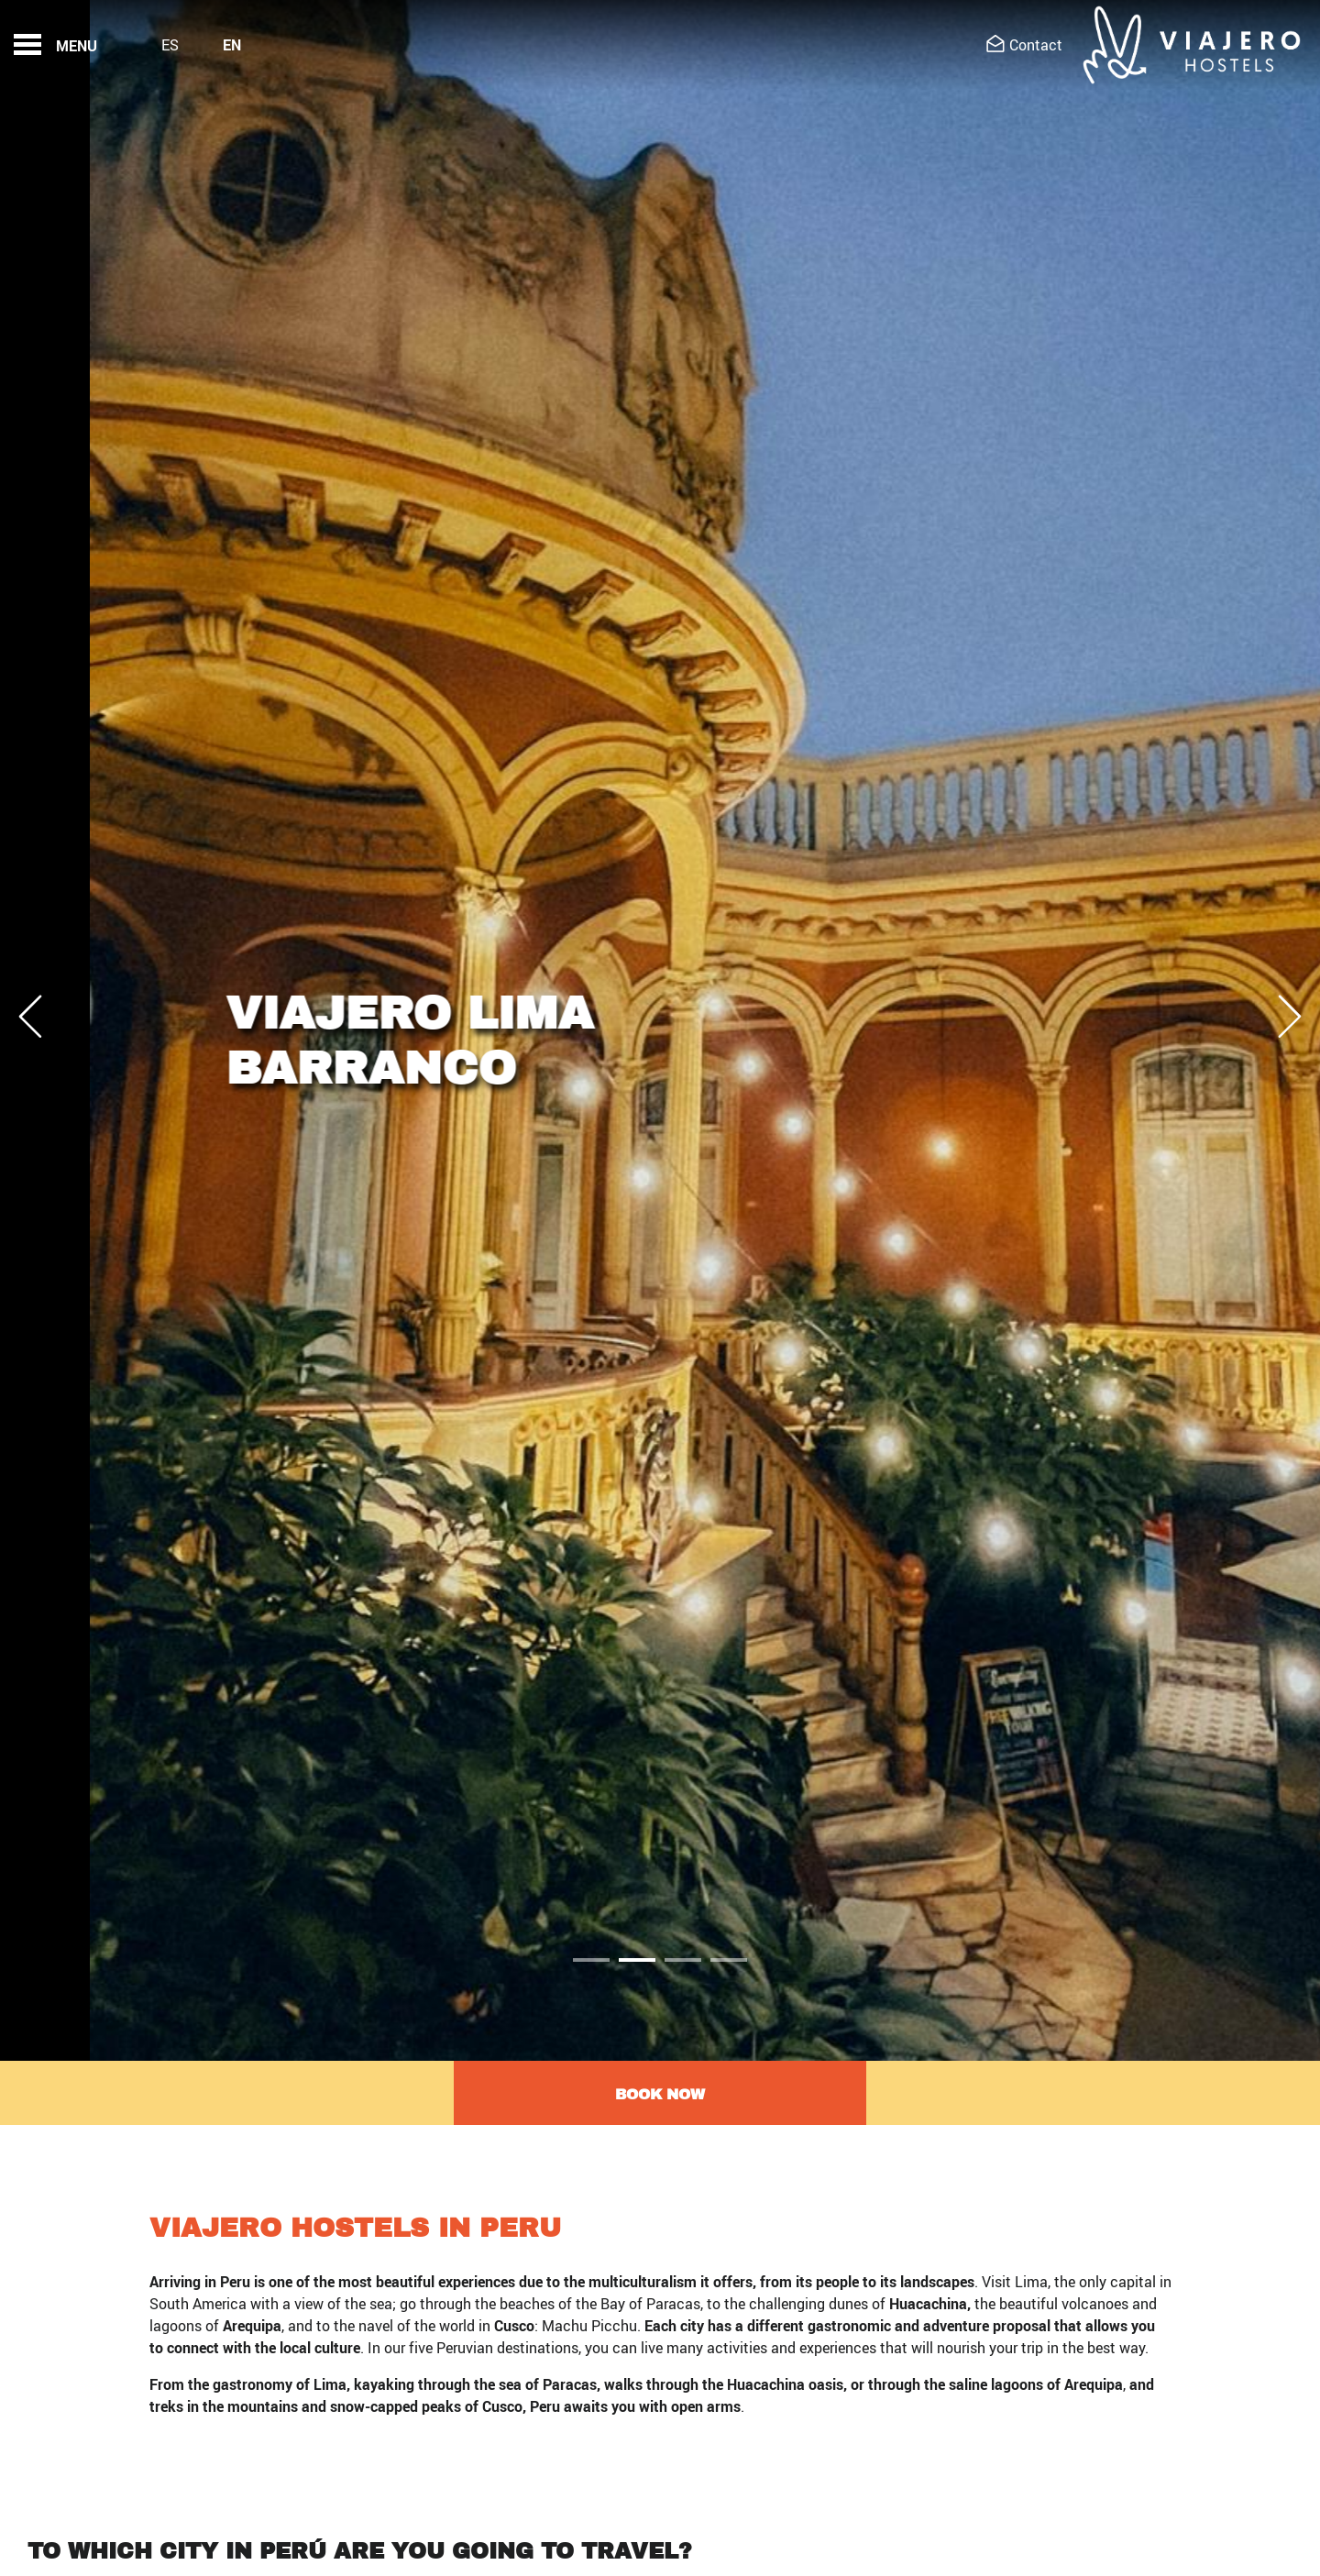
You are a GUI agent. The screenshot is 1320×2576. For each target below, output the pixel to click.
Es (170, 45)
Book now (660, 2094)
